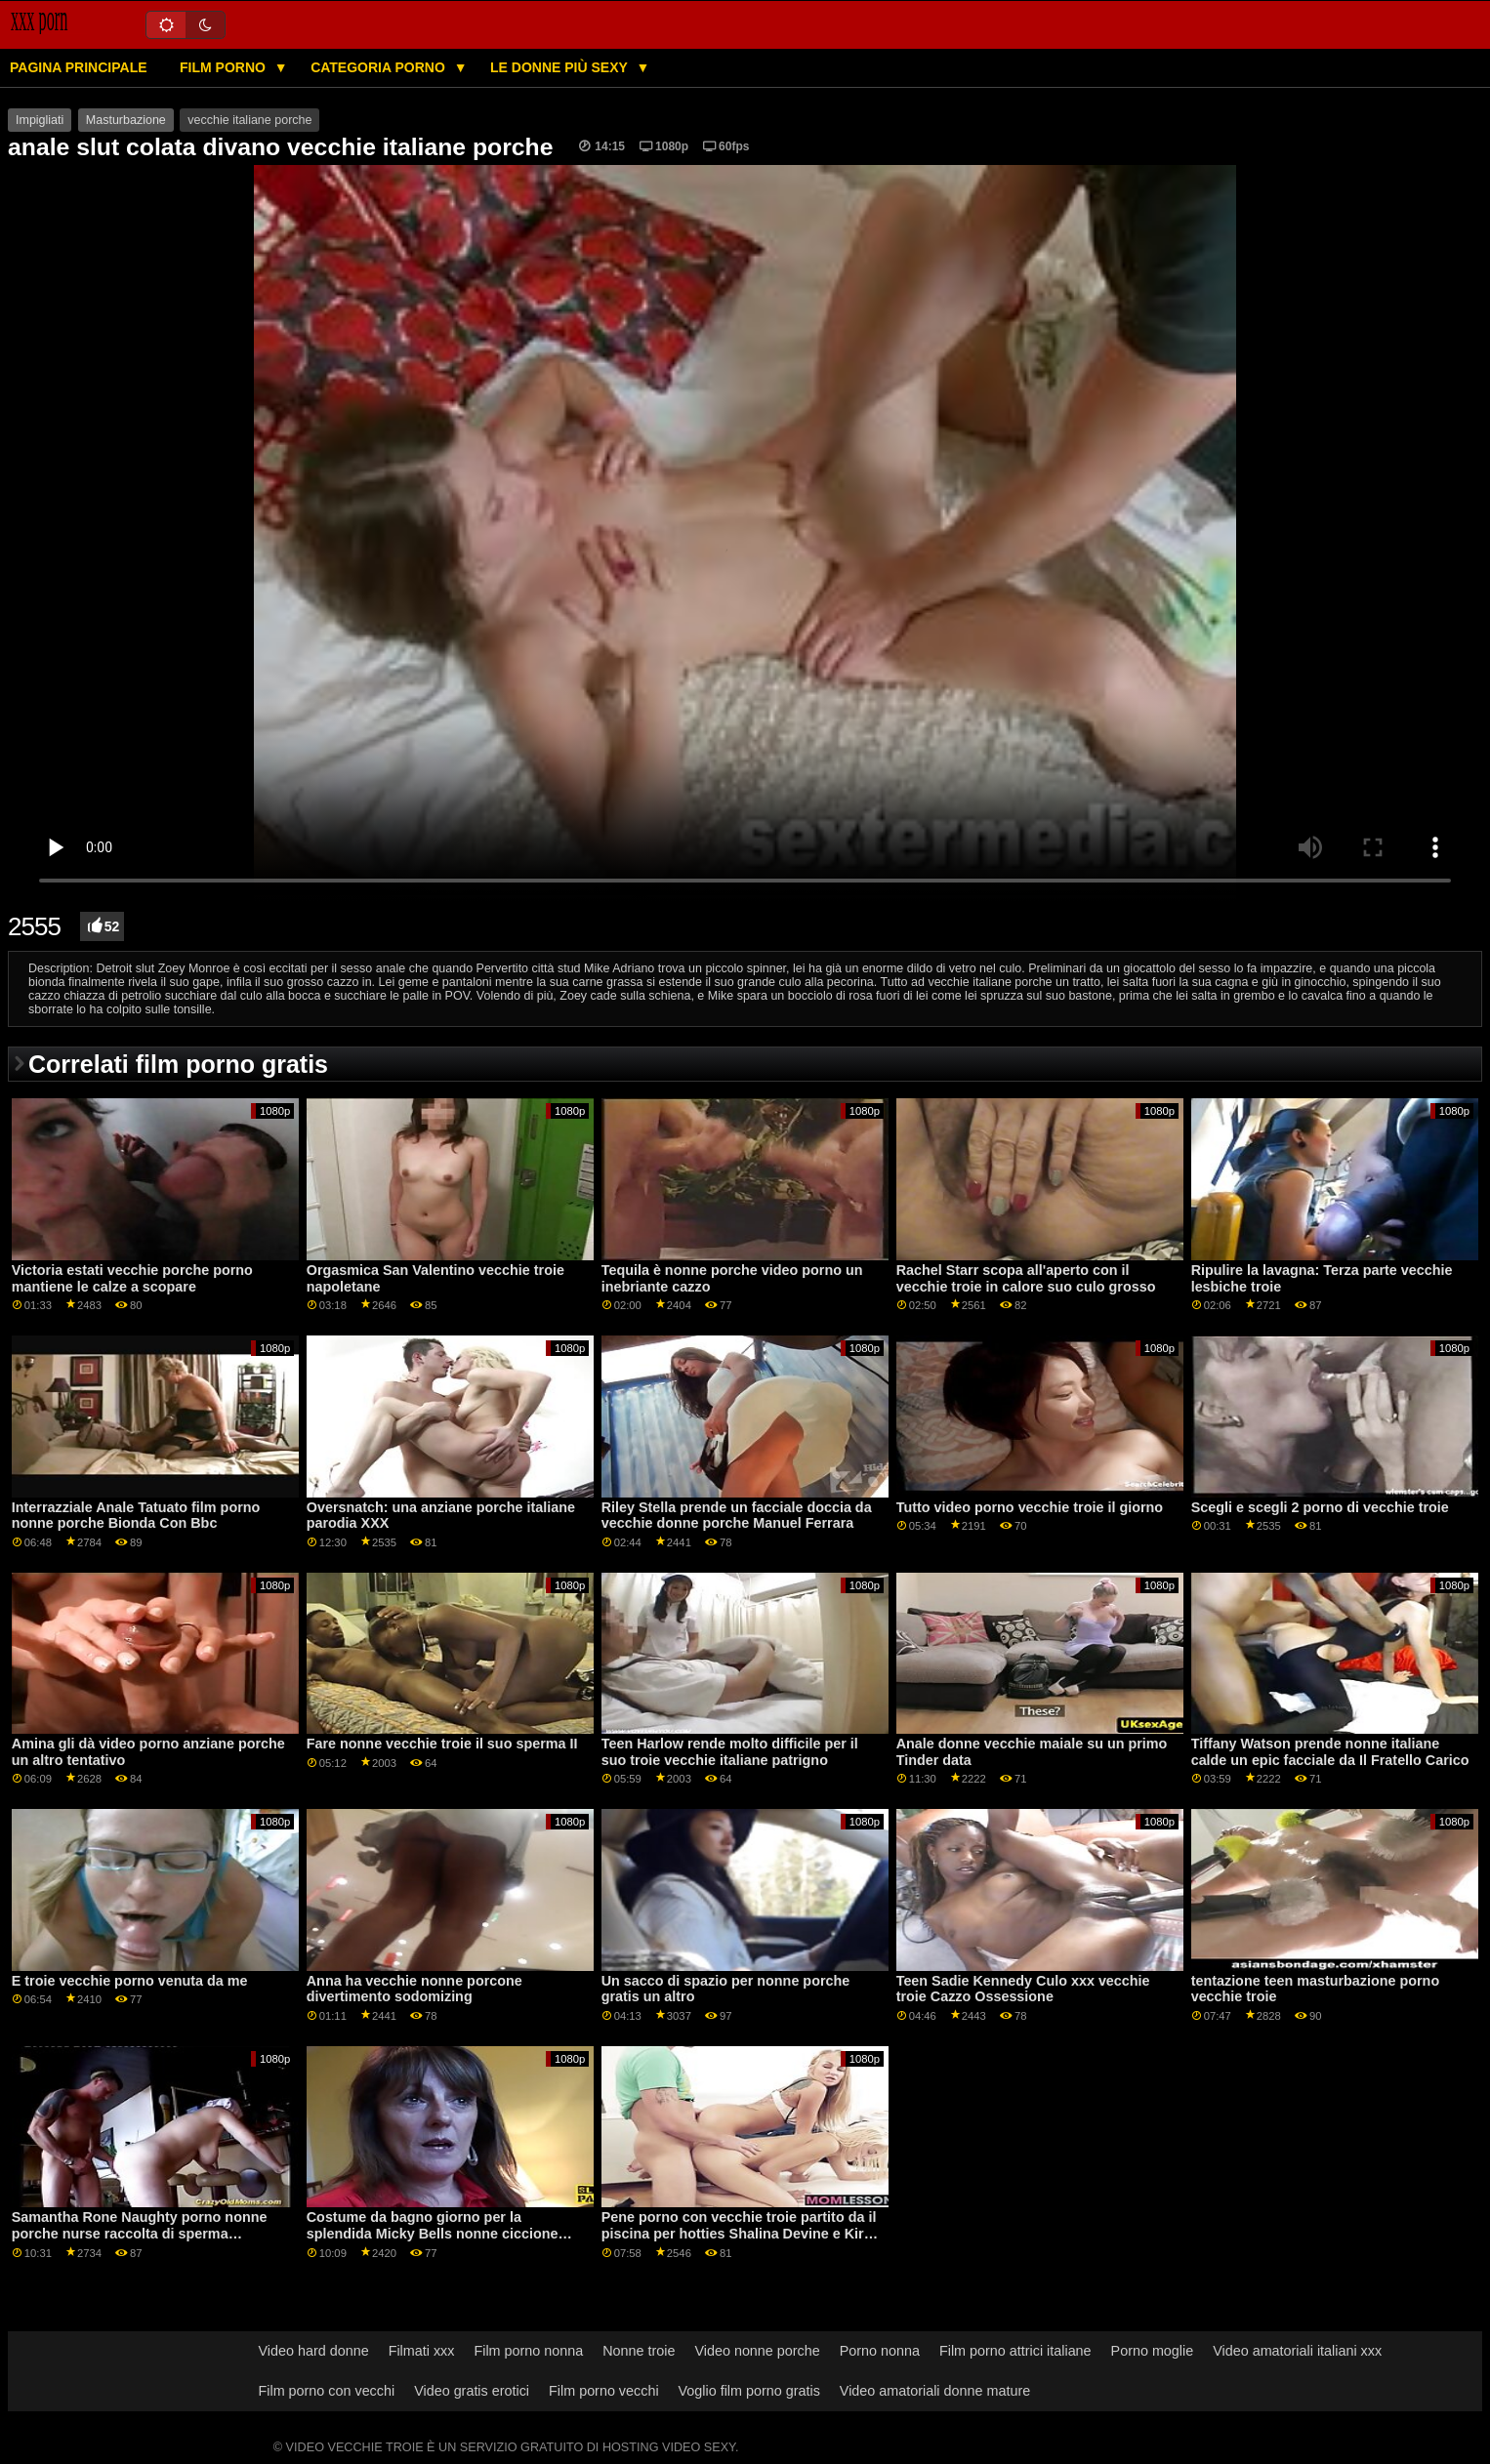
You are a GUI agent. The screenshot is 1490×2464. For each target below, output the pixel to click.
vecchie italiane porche (249, 120)
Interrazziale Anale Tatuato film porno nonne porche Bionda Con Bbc (136, 1515)
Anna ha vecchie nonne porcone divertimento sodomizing (414, 1989)
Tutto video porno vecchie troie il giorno (1029, 1507)
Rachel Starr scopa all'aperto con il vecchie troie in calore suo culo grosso (1026, 1278)
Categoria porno (379, 67)
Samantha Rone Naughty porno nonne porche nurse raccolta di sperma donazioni (140, 2233)
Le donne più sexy (560, 67)
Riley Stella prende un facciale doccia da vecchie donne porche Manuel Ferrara (736, 1515)
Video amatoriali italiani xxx (1297, 2351)
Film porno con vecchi (327, 2391)
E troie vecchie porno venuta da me (130, 1981)
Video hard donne (314, 2351)
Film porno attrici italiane (1015, 2351)
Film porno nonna (528, 2351)
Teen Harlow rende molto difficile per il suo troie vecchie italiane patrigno (729, 1752)
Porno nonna (880, 2351)
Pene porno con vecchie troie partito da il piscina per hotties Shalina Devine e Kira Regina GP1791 (739, 2233)
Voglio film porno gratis (749, 2391)
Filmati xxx (422, 2351)
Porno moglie (1152, 2351)
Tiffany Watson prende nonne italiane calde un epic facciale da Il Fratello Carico (1330, 1752)
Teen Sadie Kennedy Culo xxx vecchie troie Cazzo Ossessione (1023, 1989)
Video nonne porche (756, 2351)
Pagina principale (78, 67)
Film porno (224, 67)
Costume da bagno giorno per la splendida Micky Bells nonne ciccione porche (433, 2233)
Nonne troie (638, 2351)
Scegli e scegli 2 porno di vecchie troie (1320, 1507)
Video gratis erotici (471, 2391)
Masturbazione (126, 120)
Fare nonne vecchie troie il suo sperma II (442, 1743)
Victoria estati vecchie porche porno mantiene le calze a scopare (132, 1278)
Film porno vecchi (604, 2391)
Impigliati (39, 120)
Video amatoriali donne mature (935, 2391)
